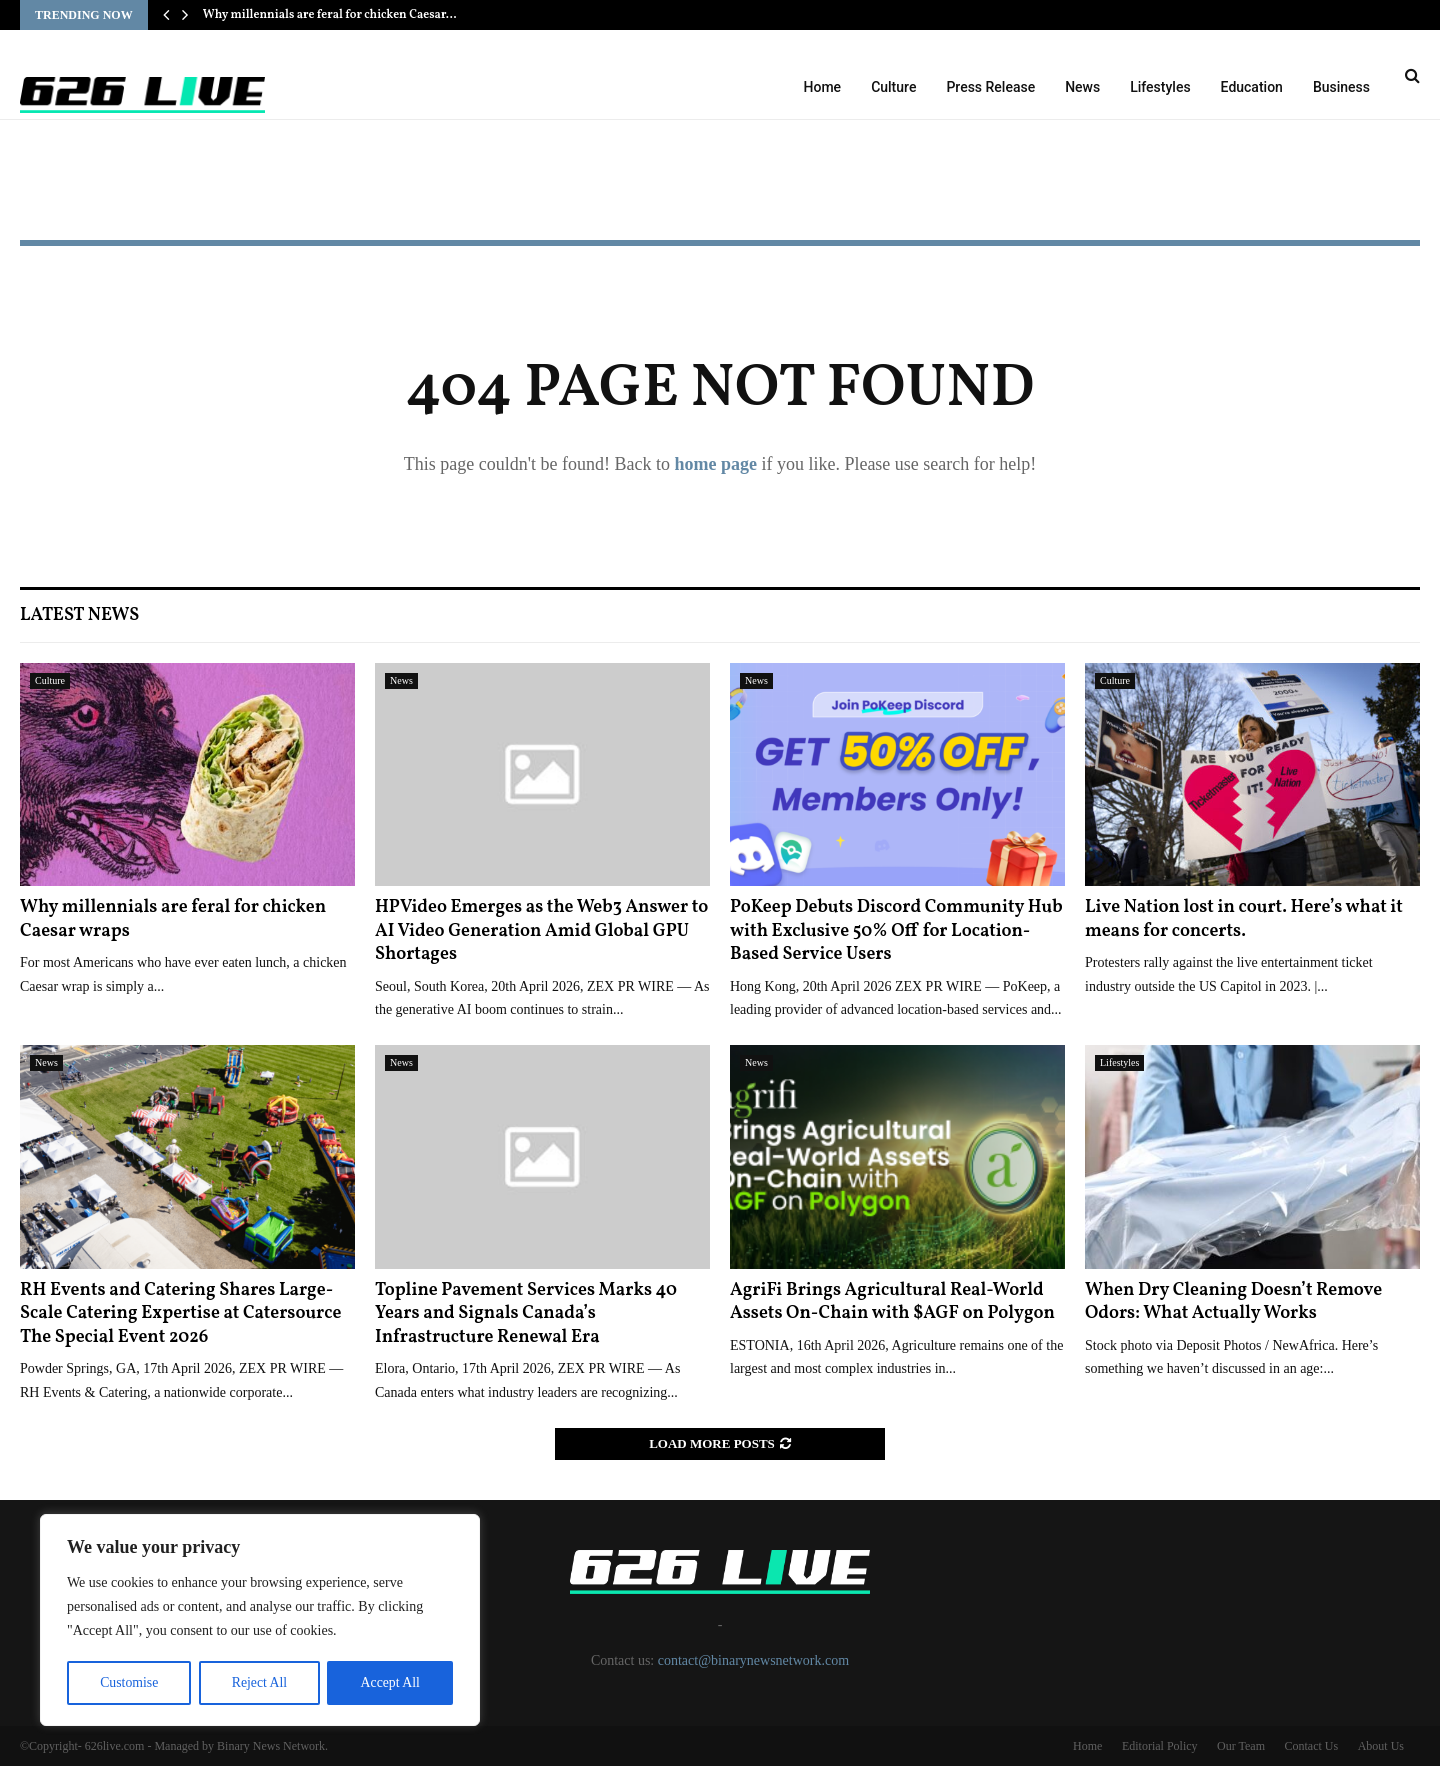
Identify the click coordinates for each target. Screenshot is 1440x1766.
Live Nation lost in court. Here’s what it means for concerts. (1244, 919)
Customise (128, 1682)
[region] (260, 1621)
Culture (893, 87)
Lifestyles (1160, 87)
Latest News (79, 615)
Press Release (990, 87)
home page (715, 464)
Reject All (259, 1682)
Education (1252, 87)
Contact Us (1311, 1746)
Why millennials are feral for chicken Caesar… (330, 15)
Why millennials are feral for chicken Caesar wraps (173, 919)
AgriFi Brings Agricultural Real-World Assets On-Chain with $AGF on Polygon (892, 1302)
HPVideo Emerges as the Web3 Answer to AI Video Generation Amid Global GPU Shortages (541, 931)
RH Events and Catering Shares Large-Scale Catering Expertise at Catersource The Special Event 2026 (180, 1314)
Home (823, 87)
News (1082, 87)
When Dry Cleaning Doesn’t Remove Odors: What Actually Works (1233, 1302)
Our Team (1241, 1746)
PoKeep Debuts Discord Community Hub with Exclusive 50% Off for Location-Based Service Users (896, 931)
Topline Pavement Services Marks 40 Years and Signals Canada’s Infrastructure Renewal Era (526, 1314)
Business (1341, 87)
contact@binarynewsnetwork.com (753, 1660)
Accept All (390, 1682)
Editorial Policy (1160, 1746)
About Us (1381, 1746)
